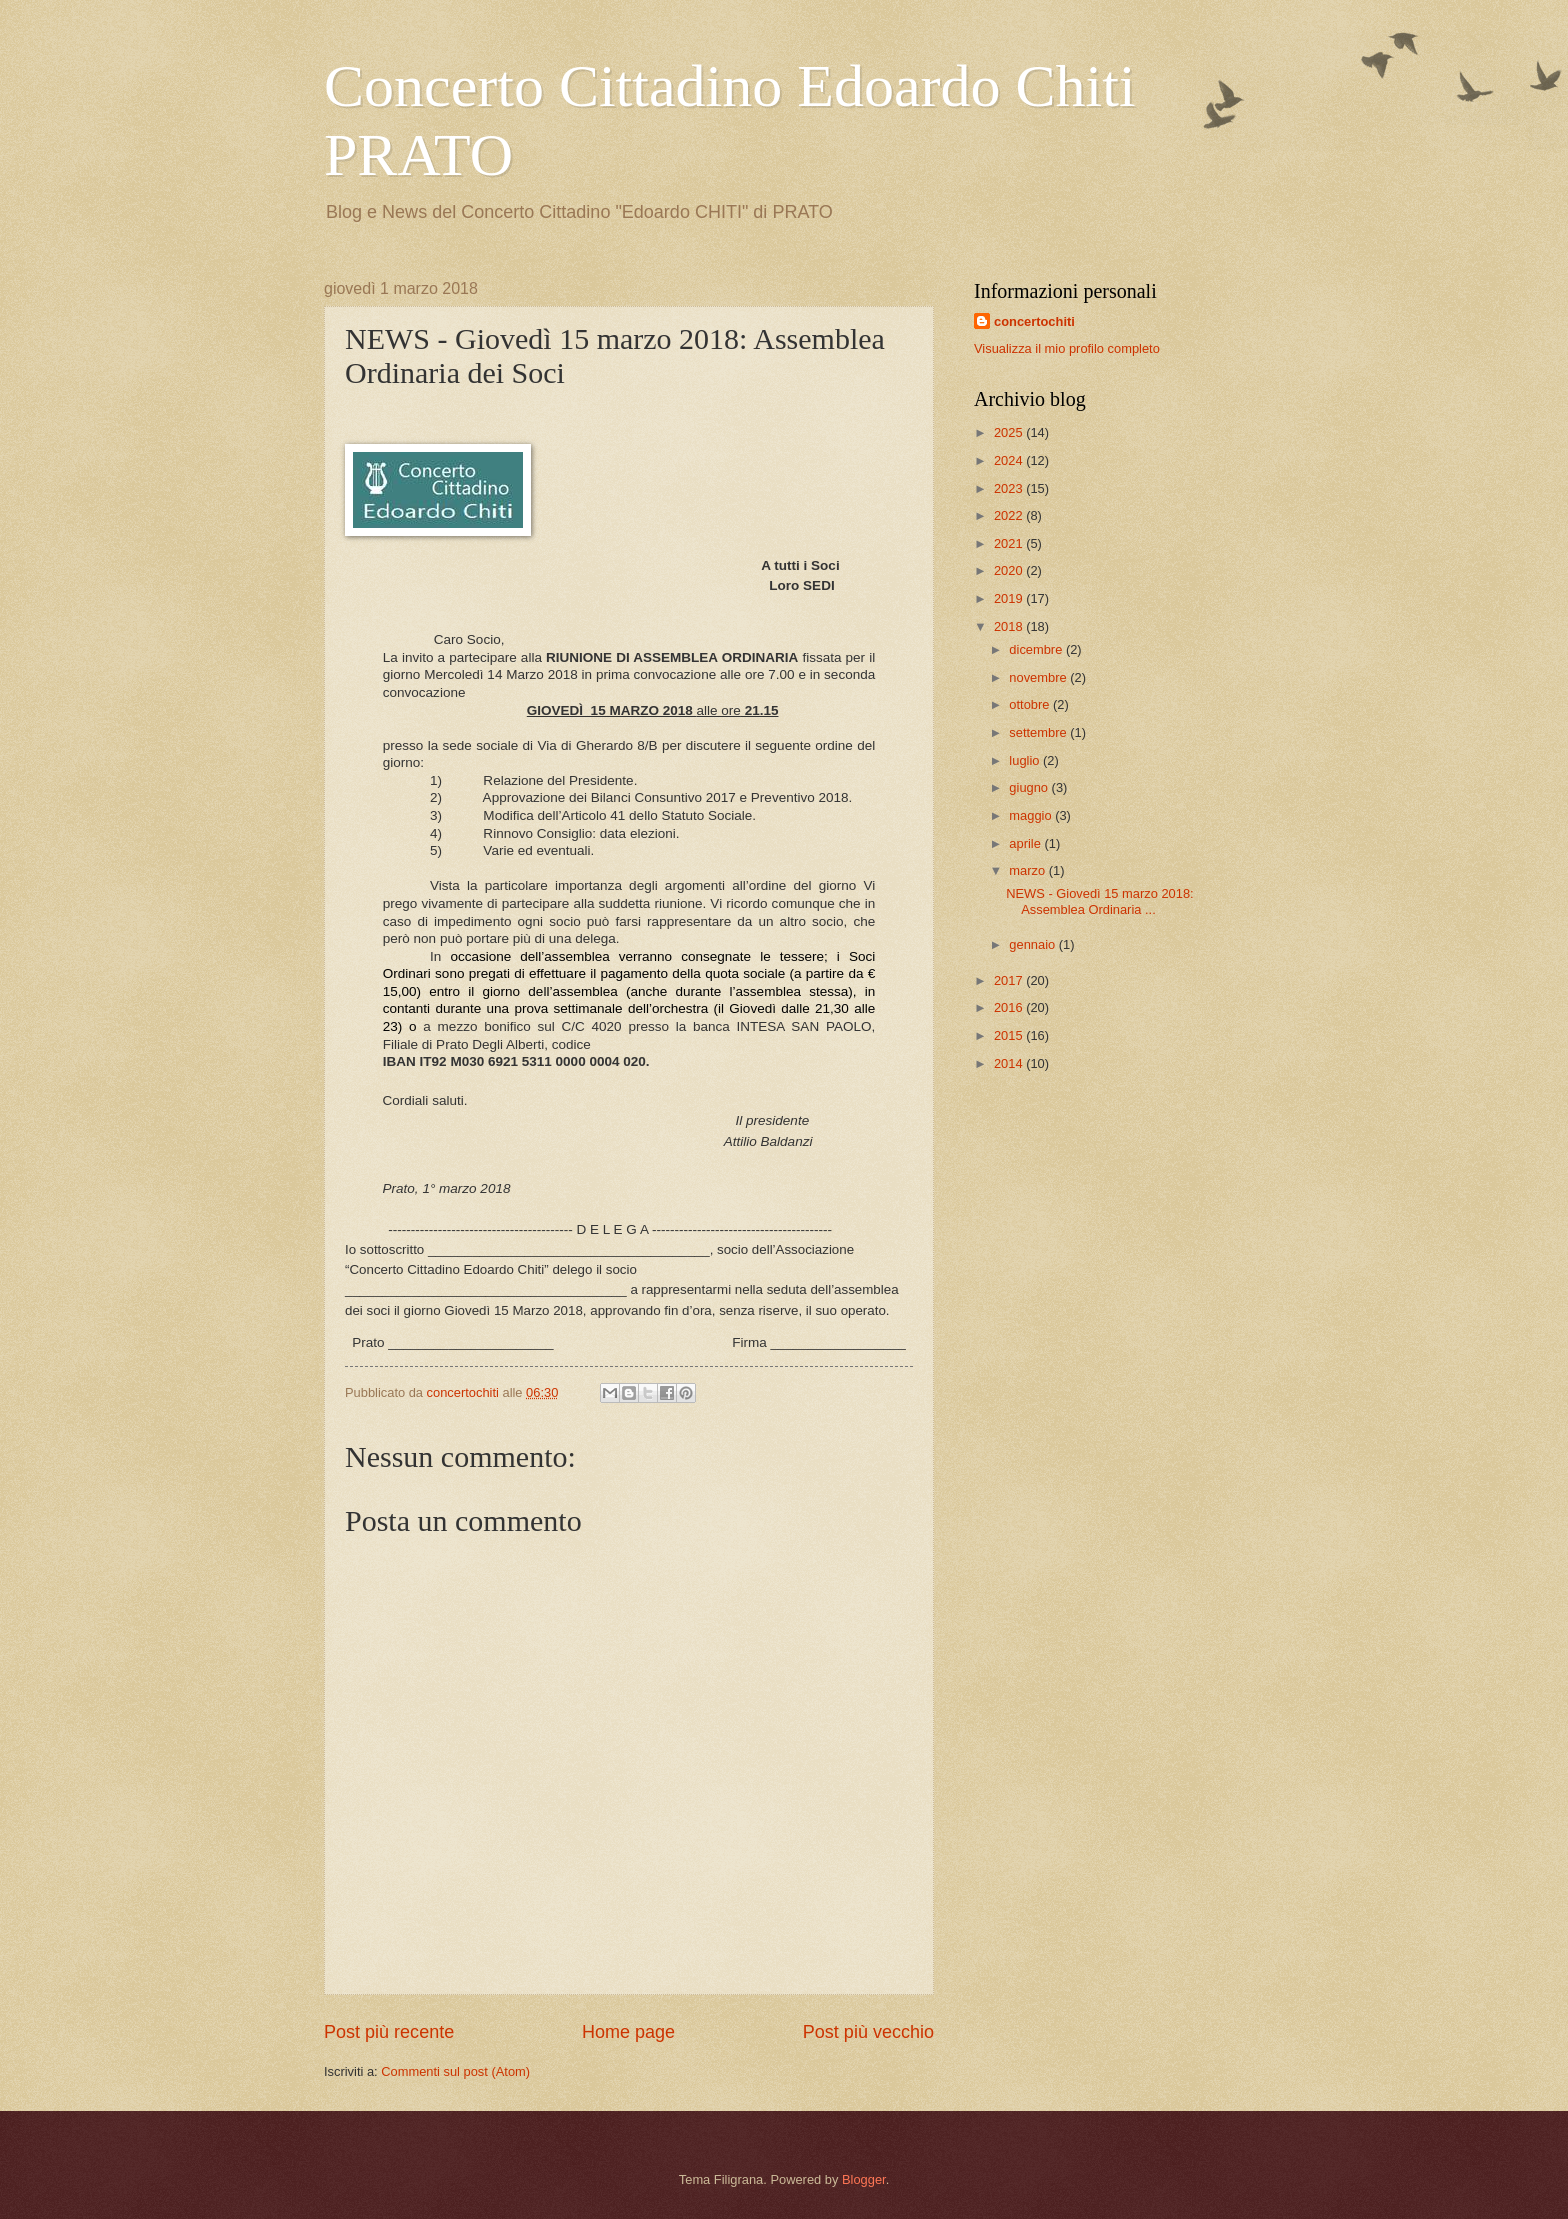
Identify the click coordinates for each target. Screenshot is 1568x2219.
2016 (1010, 1007)
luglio (1026, 760)
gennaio (1033, 944)
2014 (1010, 1063)
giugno (1030, 787)
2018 (1010, 626)
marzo (1028, 870)
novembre (1039, 677)
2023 (1010, 488)
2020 (1010, 570)
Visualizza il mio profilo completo (1067, 348)
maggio (1032, 815)
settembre (1039, 732)
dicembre (1037, 649)
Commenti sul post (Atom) (455, 2071)
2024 (1010, 460)
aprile (1026, 843)
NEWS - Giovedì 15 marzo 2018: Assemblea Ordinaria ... (1099, 901)
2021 (1010, 543)
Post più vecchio (868, 2032)
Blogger (864, 2179)
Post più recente (389, 2032)
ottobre (1031, 704)
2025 (1010, 432)
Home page (628, 2032)
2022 (1010, 515)
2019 (1010, 598)
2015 (1010, 1035)
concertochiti (1034, 321)
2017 (1010, 980)
